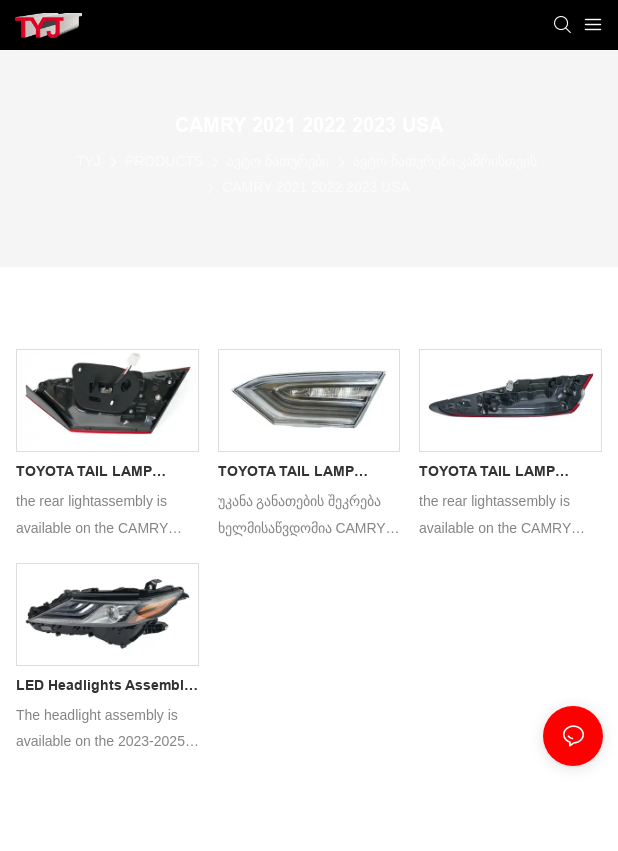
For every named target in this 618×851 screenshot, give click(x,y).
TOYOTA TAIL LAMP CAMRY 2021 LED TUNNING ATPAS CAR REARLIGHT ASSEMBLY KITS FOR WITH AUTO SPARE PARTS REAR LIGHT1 (298, 474)
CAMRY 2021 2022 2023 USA (316, 187)
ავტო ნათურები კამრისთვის (445, 161)
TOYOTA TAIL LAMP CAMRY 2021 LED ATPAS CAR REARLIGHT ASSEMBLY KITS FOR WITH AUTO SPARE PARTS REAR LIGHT (508, 474)
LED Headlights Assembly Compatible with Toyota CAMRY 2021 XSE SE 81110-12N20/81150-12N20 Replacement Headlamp (104, 688)
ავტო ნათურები (278, 161)
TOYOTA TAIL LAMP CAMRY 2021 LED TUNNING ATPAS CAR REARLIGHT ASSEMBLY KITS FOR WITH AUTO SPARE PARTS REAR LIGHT (96, 474)
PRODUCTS (164, 161)
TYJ (88, 161)
